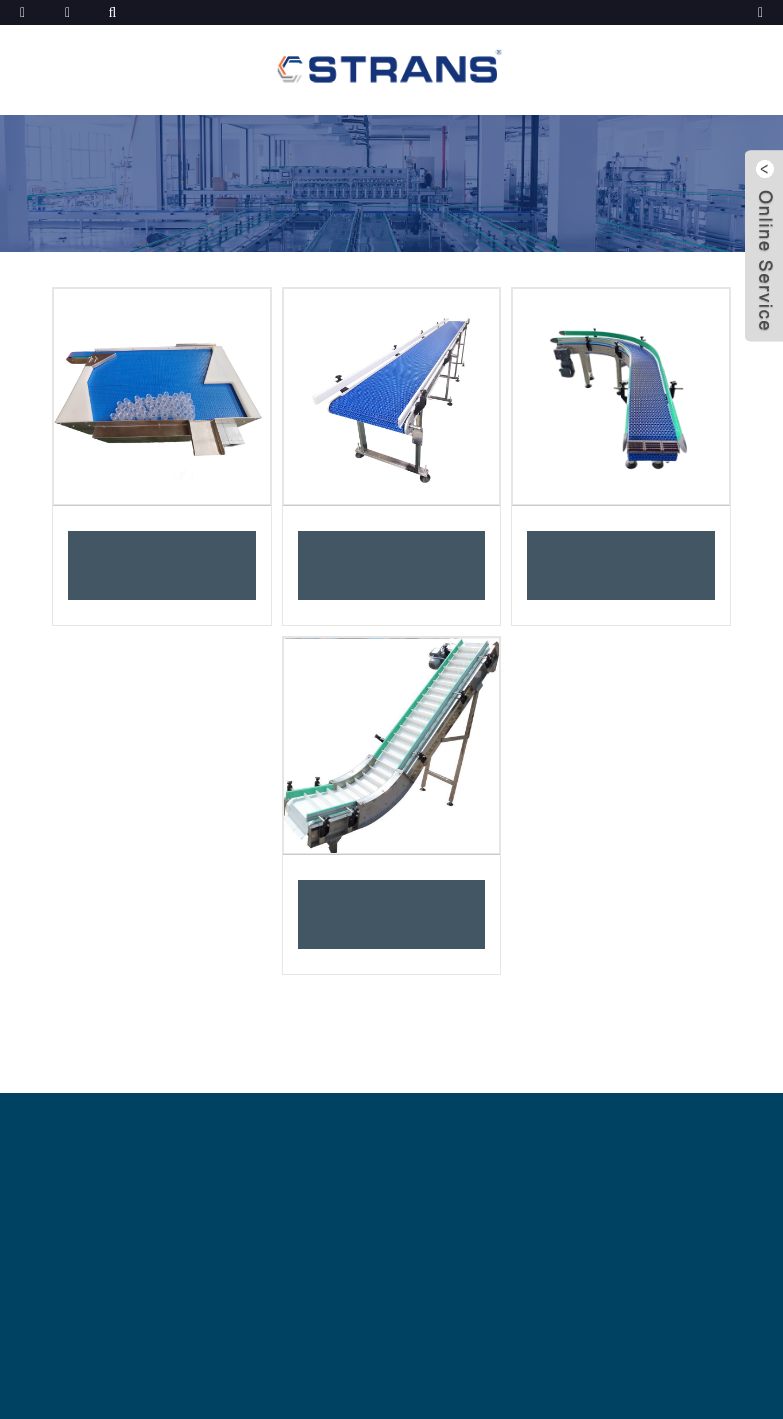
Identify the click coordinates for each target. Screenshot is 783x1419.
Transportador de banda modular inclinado (391, 915)
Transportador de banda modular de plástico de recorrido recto (392, 565)
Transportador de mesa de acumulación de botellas (162, 565)
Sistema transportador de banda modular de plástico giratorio (621, 565)
